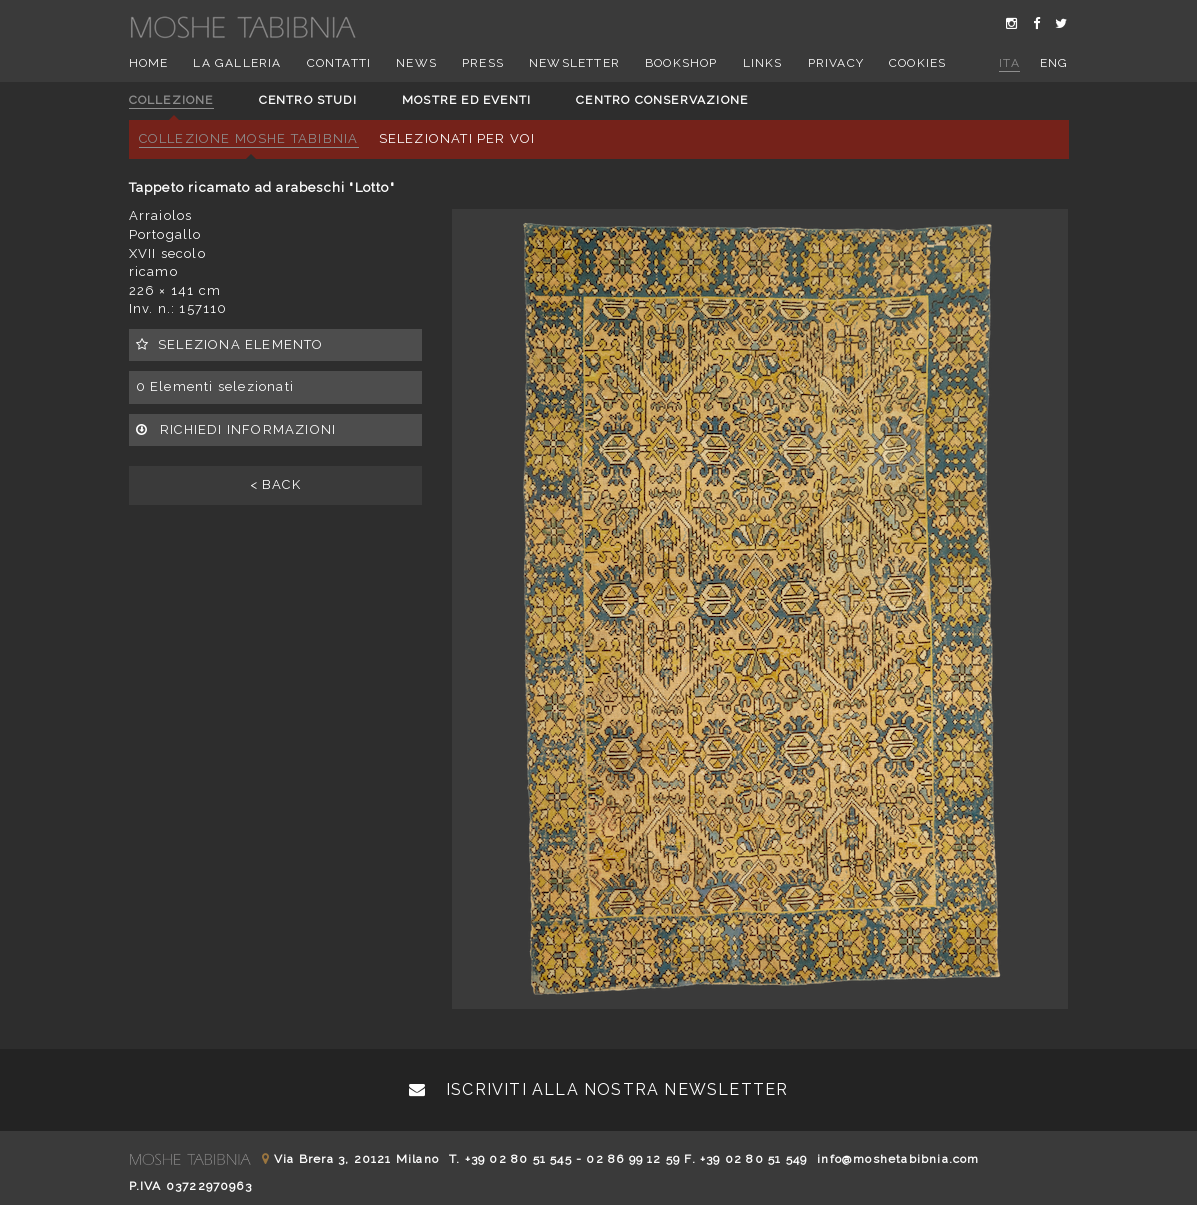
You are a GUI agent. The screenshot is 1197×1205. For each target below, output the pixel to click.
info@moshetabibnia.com (898, 1159)
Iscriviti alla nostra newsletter (599, 1089)
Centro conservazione (662, 100)
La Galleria (237, 63)
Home (149, 63)
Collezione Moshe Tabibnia (249, 138)
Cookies (917, 63)
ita (1009, 63)
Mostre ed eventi (466, 100)
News (416, 63)
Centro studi (308, 100)
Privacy (836, 63)
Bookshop (681, 63)
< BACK (275, 484)
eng (1054, 63)
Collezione (171, 100)
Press (483, 63)
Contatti (339, 63)
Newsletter (574, 63)
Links (763, 63)
